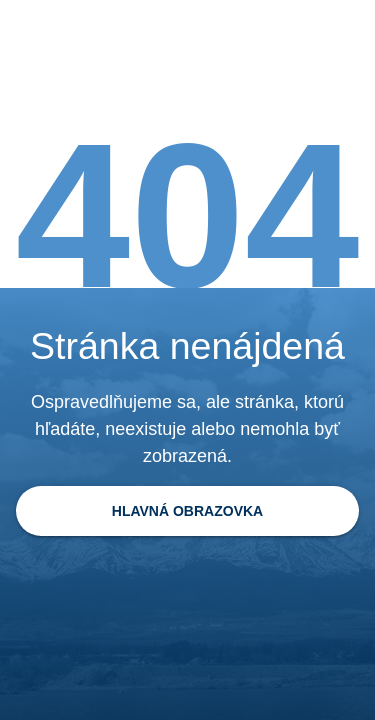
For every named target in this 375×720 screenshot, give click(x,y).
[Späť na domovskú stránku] (187, 511)
